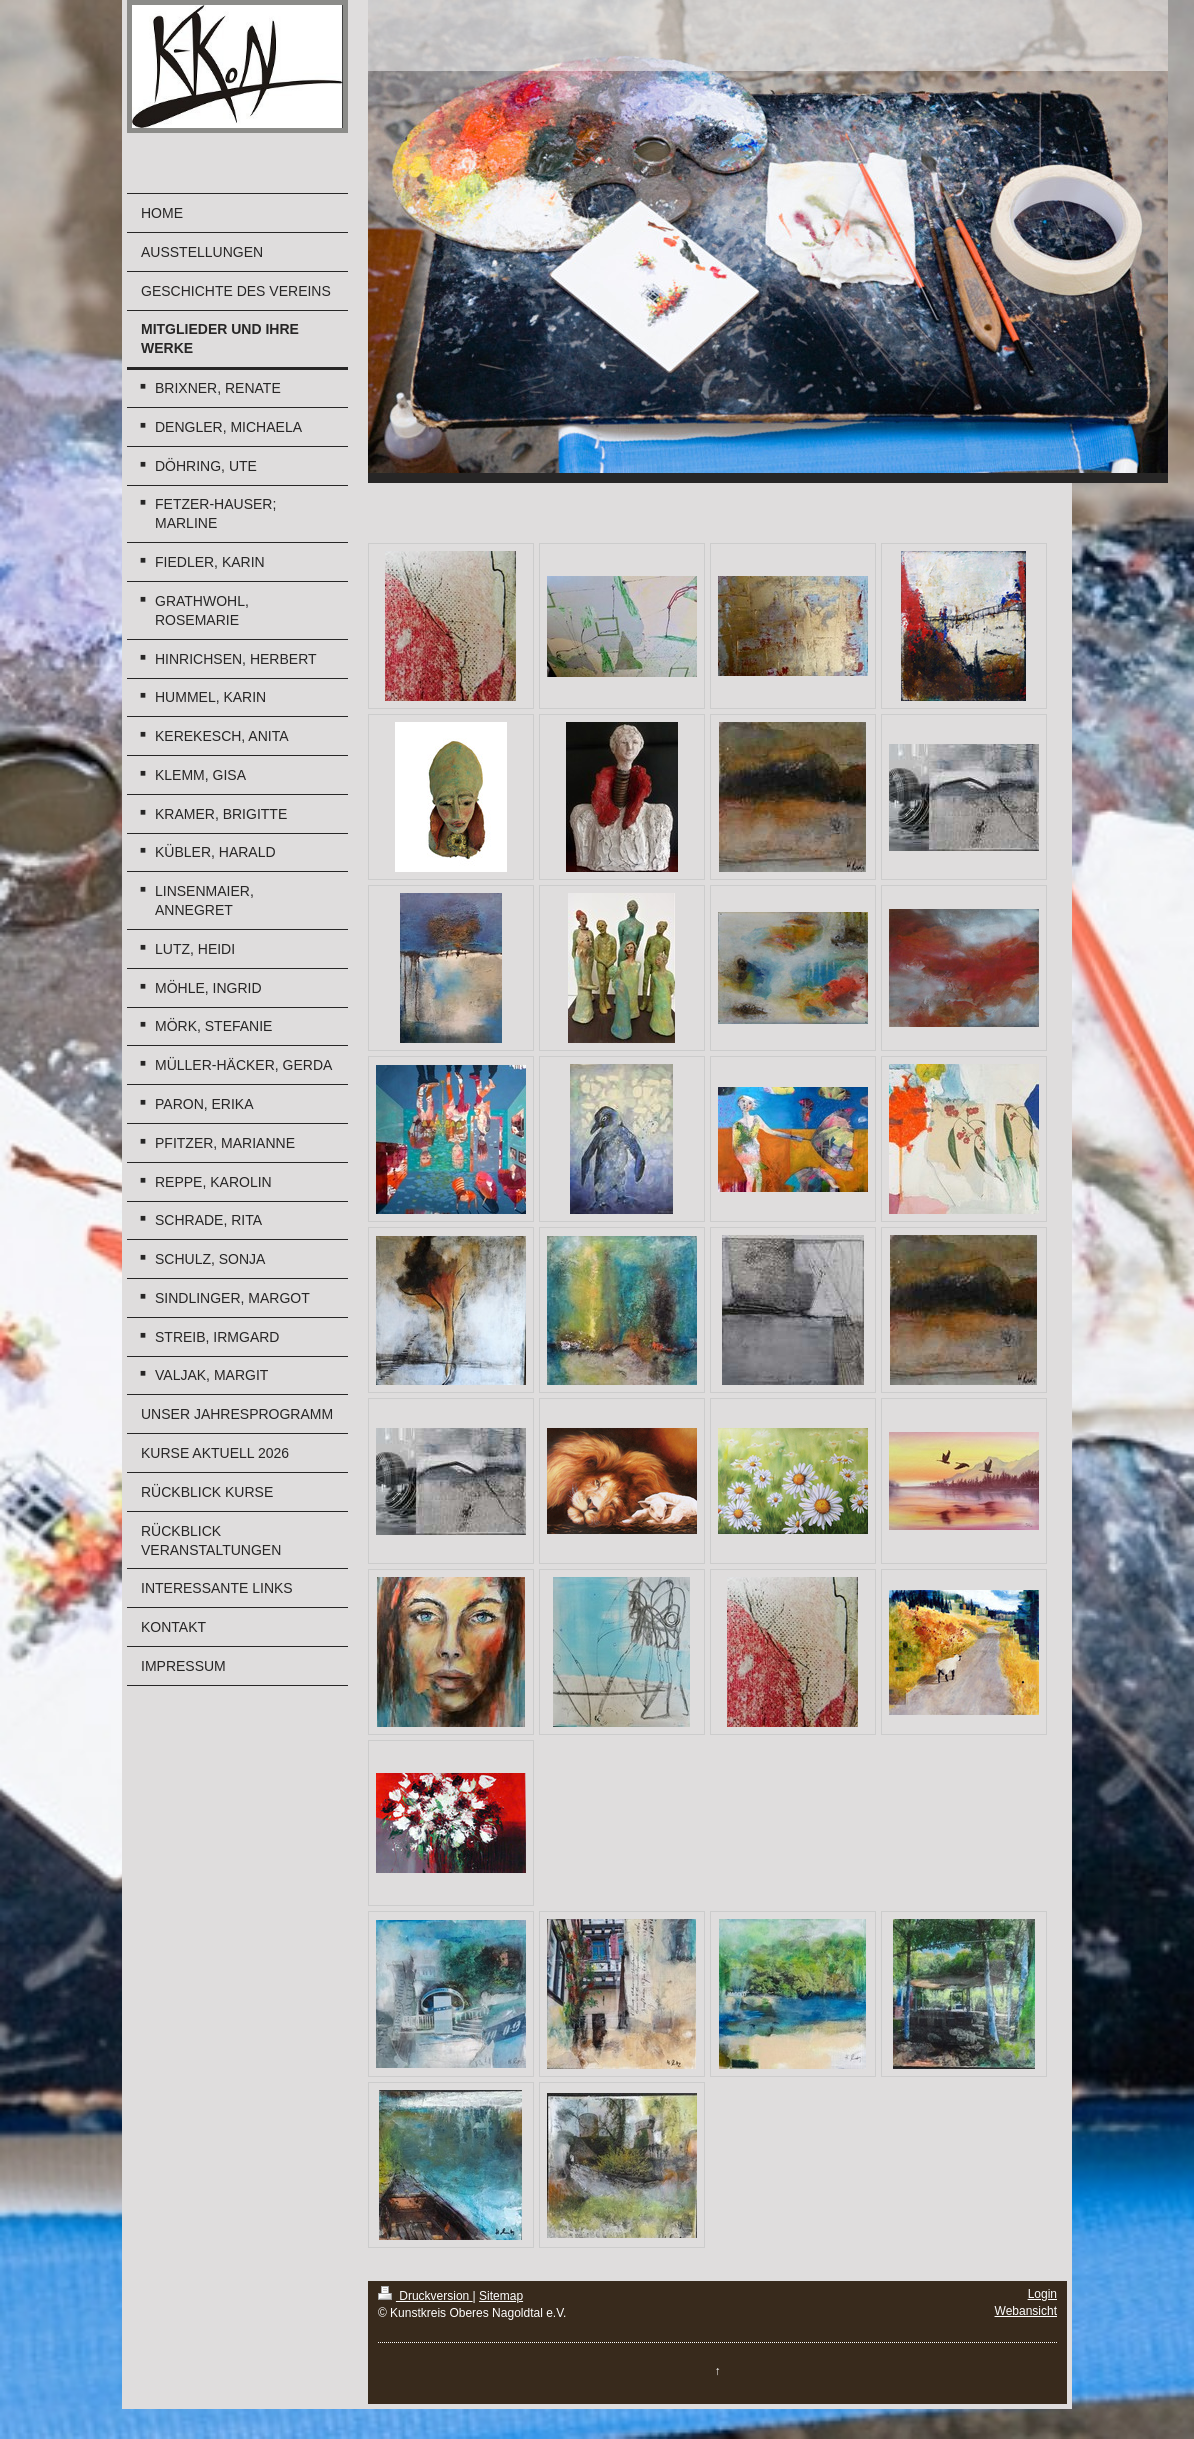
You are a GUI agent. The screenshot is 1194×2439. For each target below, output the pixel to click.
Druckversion (425, 2296)
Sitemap (501, 2296)
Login (1042, 2294)
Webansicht (1026, 2311)
